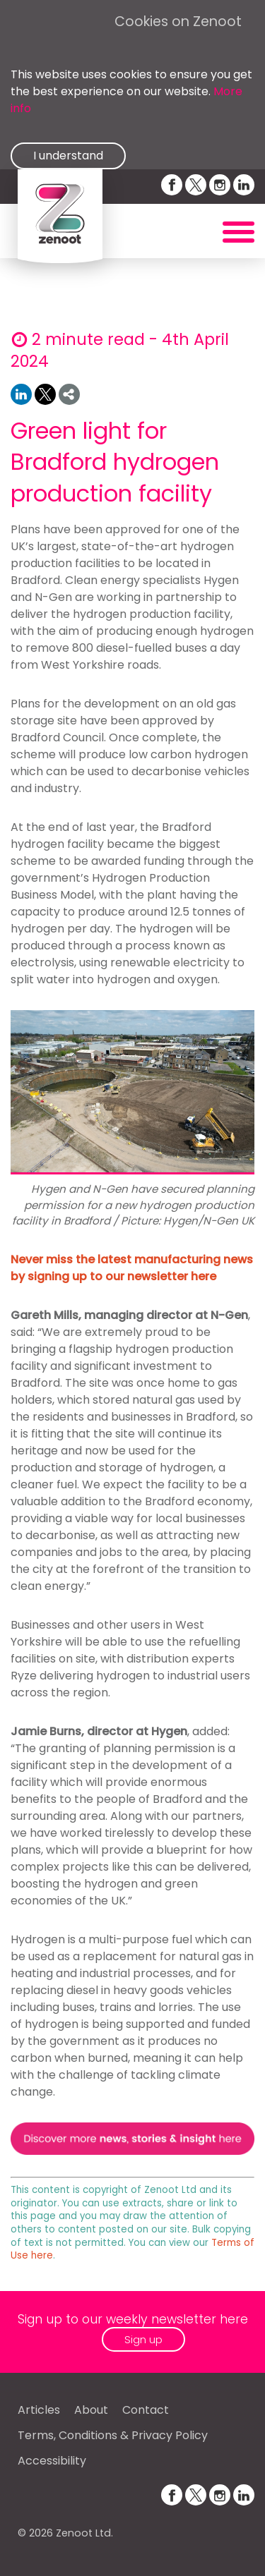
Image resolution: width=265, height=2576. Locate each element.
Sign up (143, 2339)
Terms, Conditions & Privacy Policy (113, 2435)
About (91, 2410)
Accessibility (52, 2461)
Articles (39, 2410)
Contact (145, 2410)
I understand (68, 155)
